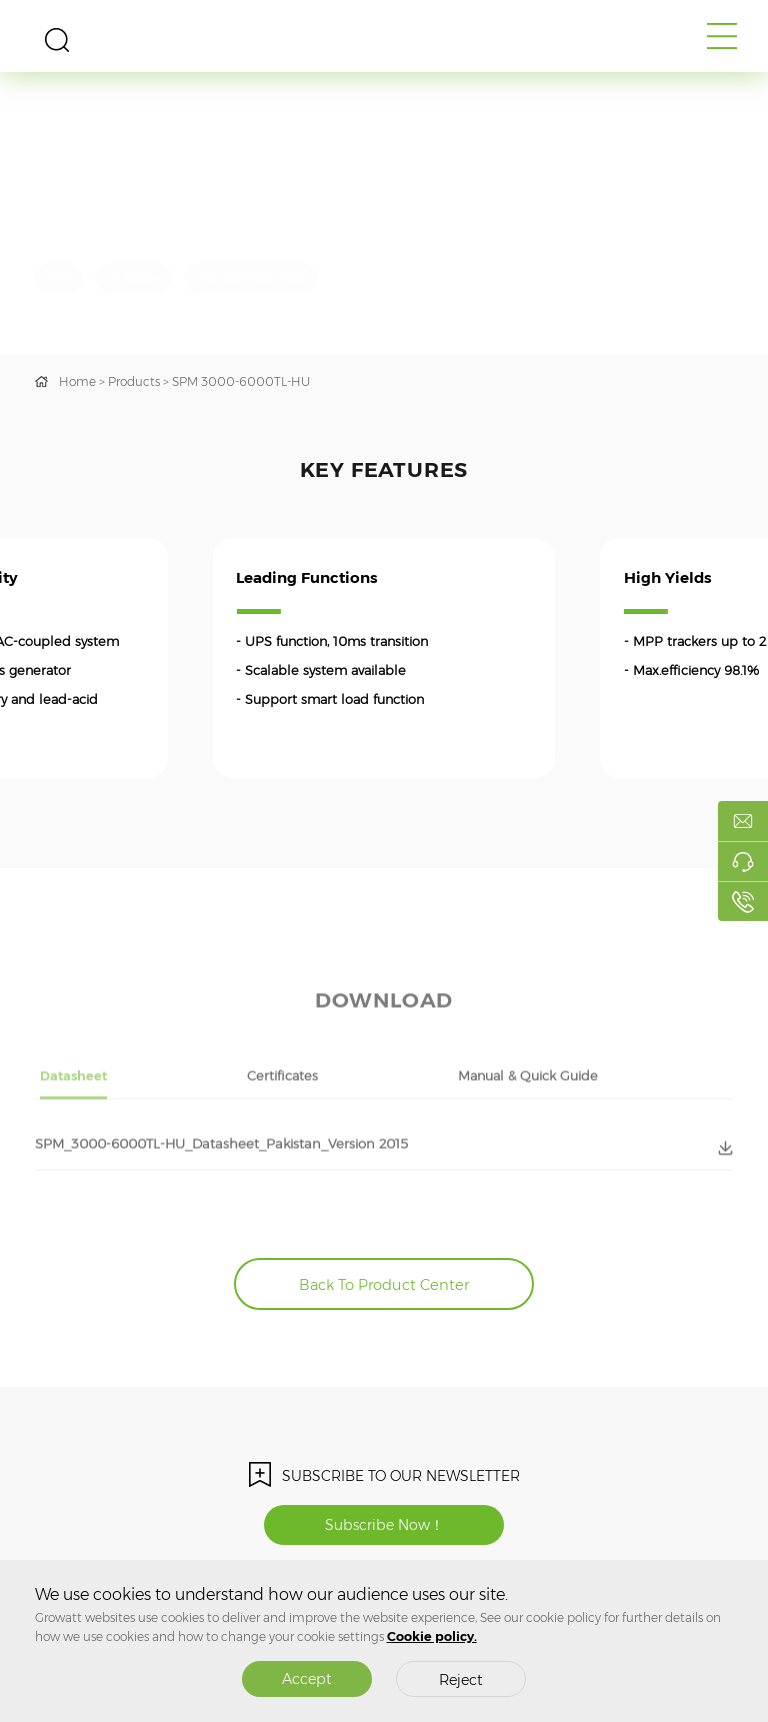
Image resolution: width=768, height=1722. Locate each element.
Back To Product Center (384, 1285)
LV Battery (134, 277)
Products (134, 381)
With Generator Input (250, 277)
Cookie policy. (432, 1636)
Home (77, 381)
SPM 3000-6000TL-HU (241, 381)
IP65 (59, 277)
